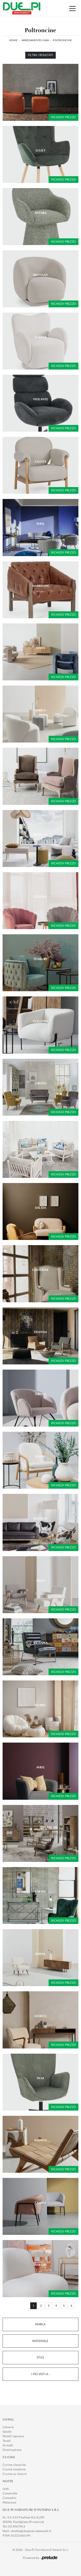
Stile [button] (40, 2357)
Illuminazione (12, 2450)
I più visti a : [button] (40, 2374)
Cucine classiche (14, 2464)
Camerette (10, 2493)
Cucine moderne (14, 2469)
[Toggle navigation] (72, 8)
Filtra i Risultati (40, 55)
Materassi (9, 2502)
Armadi (8, 2445)
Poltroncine (62, 40)
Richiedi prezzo (63, 117)
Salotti (7, 2431)
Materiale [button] (40, 2341)
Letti (6, 2488)
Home (13, 40)
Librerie (8, 2427)
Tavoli (7, 2440)
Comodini (9, 2498)
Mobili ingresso (13, 2436)
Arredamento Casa (35, 40)
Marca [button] (40, 2324)
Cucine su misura (15, 2474)
